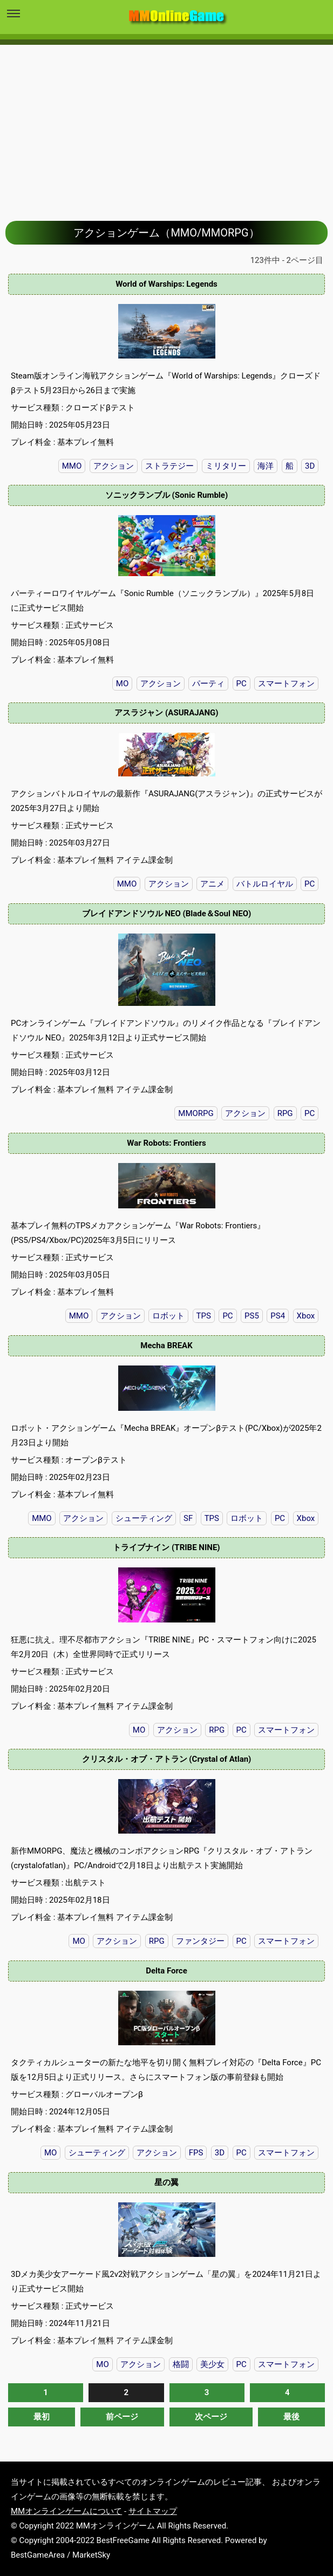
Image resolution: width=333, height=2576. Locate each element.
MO (122, 683)
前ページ (122, 2417)
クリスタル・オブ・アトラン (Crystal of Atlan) (167, 1759)
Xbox (306, 1316)
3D (310, 466)
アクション (113, 466)
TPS (203, 1316)
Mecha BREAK (166, 1345)
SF (188, 1518)
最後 (291, 2417)
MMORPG (195, 1113)
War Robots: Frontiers (166, 1143)
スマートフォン (286, 683)
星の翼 (166, 2182)
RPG (285, 1113)
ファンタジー (200, 1941)
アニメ (212, 884)
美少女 (212, 2364)
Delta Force (166, 1971)
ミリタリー (226, 466)
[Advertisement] (166, 124)
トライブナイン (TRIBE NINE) (166, 1547)
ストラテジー (169, 466)
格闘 (181, 2364)
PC (241, 683)
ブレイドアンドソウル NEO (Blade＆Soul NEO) (167, 913)
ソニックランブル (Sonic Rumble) (166, 495)
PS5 (251, 1316)
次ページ (211, 2417)
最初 (41, 2417)
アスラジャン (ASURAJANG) (166, 713)
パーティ (208, 683)
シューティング (143, 1518)
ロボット (168, 1316)
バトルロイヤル (264, 884)
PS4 (277, 1316)
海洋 (265, 466)
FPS (196, 2153)
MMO (72, 466)
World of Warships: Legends (166, 284)
